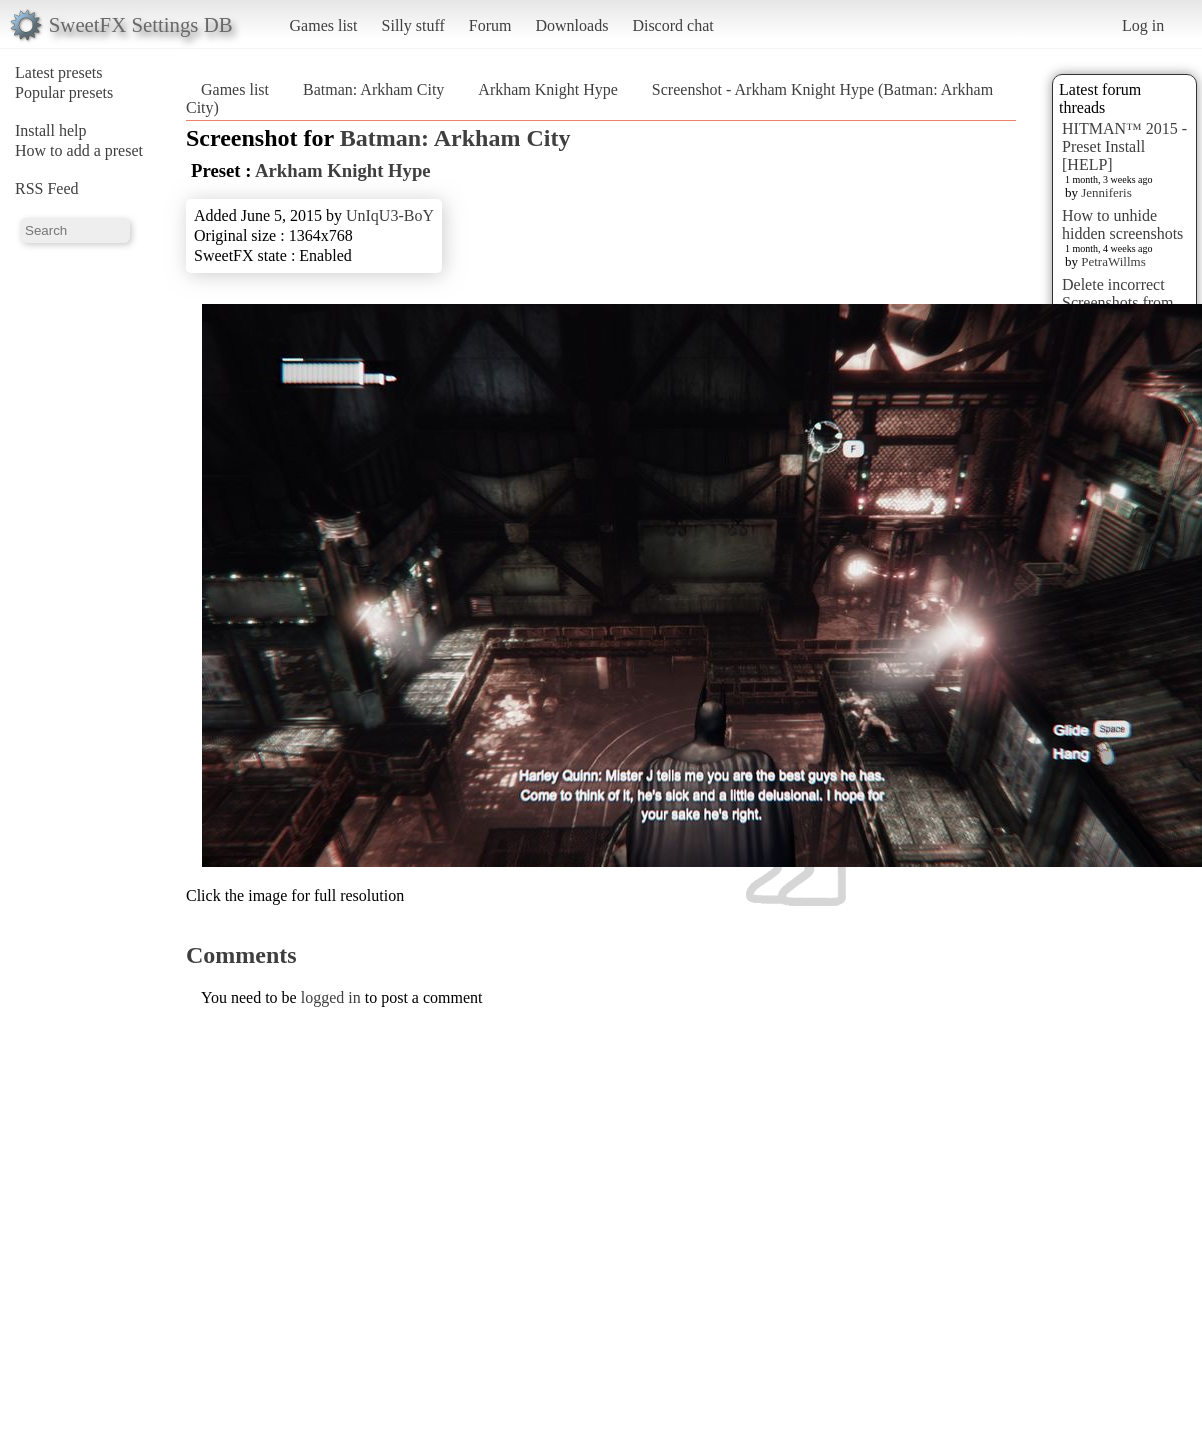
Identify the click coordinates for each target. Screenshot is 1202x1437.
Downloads (571, 25)
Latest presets (59, 72)
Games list (324, 25)
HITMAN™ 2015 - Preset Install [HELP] (1124, 146)
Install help (51, 130)
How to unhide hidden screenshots (1122, 224)
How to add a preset (79, 150)
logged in (331, 997)
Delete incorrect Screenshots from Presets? (1118, 302)
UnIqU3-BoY (390, 215)
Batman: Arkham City (373, 89)
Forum (490, 25)
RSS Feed (47, 188)
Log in (1143, 25)
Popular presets (64, 92)
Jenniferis (1106, 192)
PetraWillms (1113, 261)
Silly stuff (413, 25)
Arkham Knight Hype (548, 89)
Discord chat (672, 25)
